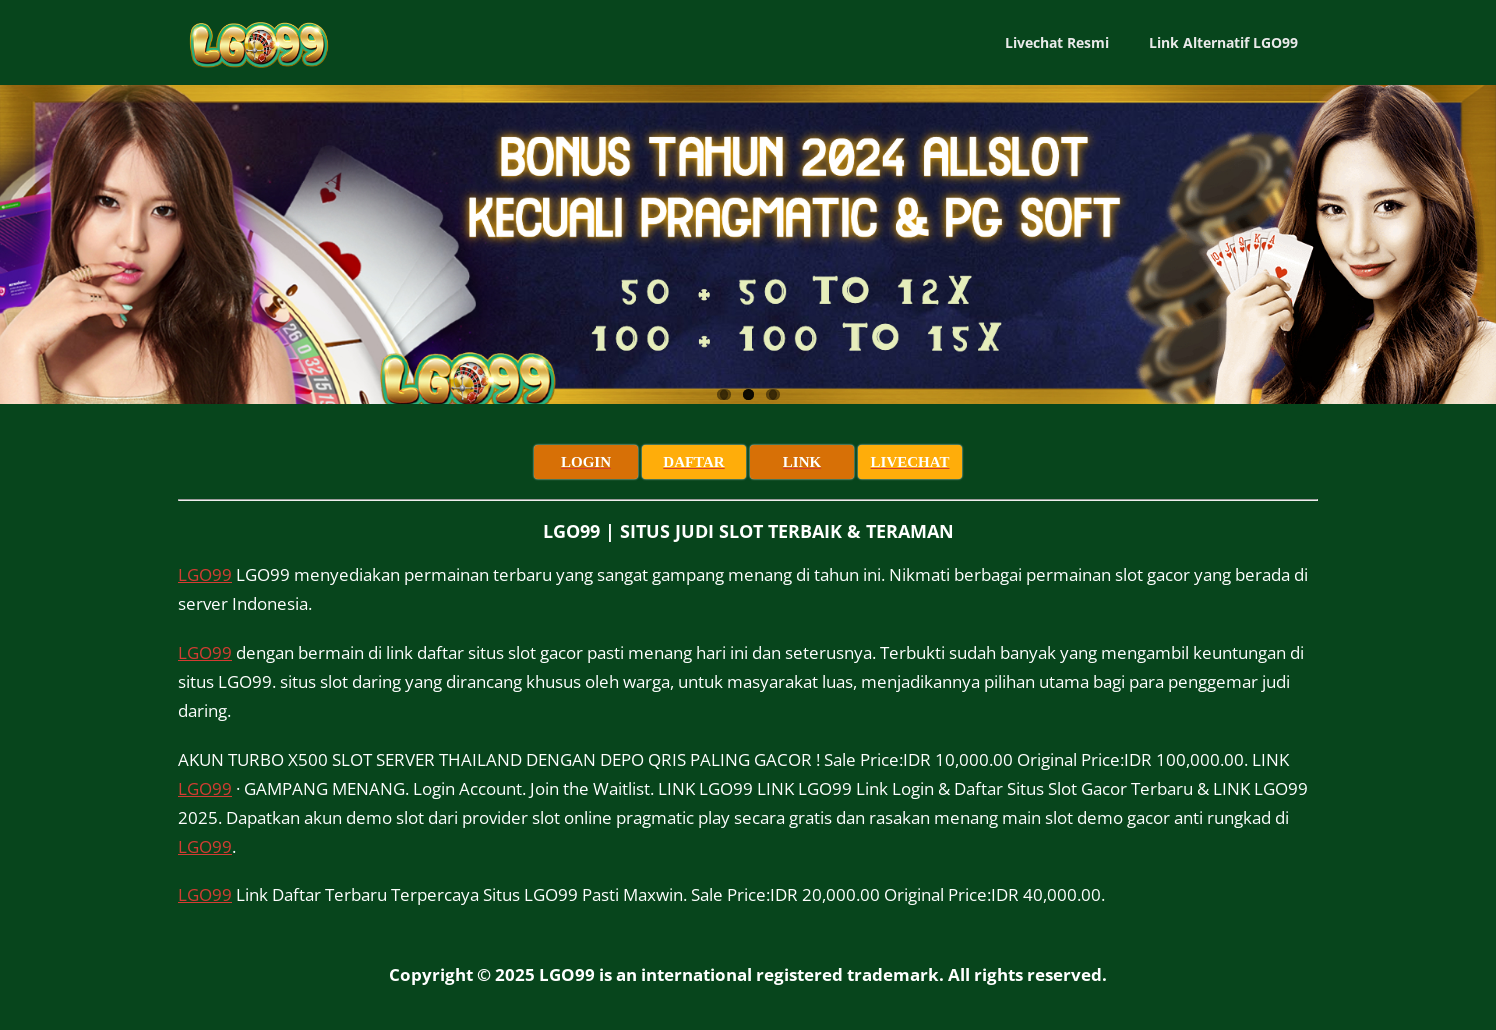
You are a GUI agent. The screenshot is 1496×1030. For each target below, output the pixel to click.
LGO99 (205, 574)
